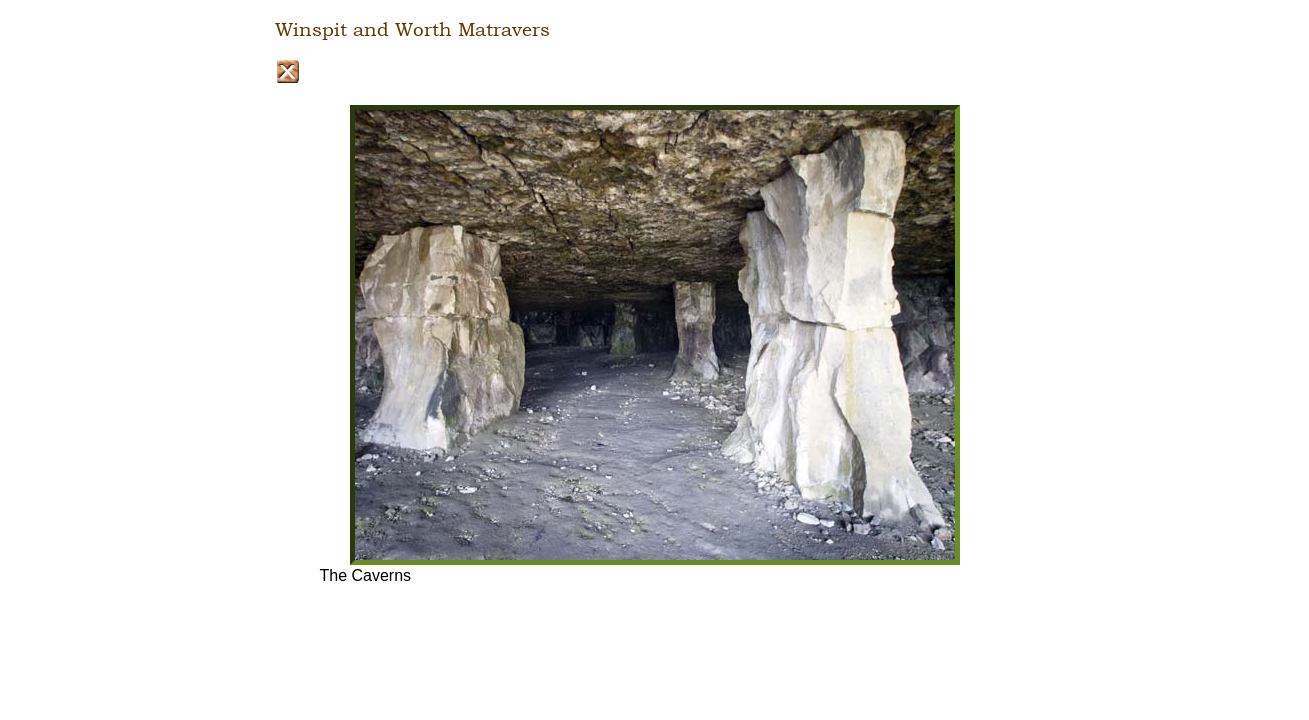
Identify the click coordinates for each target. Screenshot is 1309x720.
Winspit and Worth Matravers (412, 30)
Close (287, 71)
